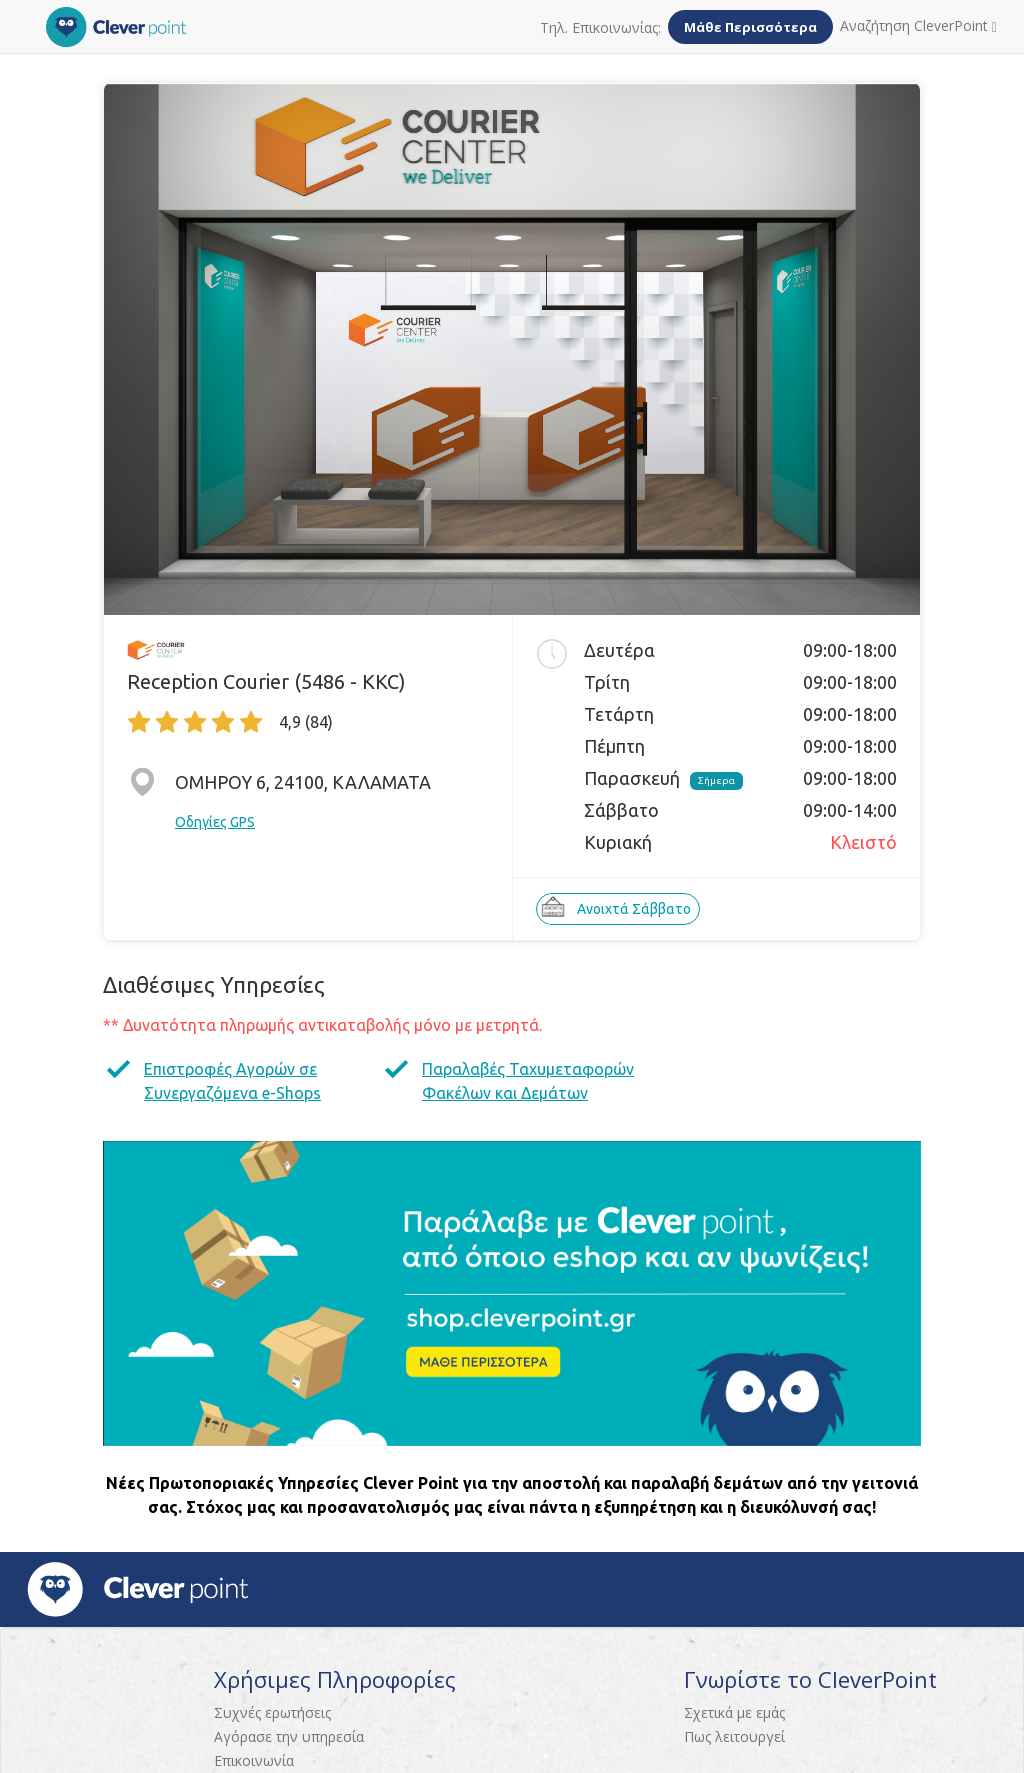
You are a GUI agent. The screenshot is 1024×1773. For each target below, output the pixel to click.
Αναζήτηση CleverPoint (918, 25)
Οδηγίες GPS (215, 822)
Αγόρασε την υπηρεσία (289, 1736)
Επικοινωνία (254, 1760)
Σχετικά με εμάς (734, 1712)
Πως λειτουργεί (734, 1736)
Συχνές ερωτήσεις (272, 1712)
